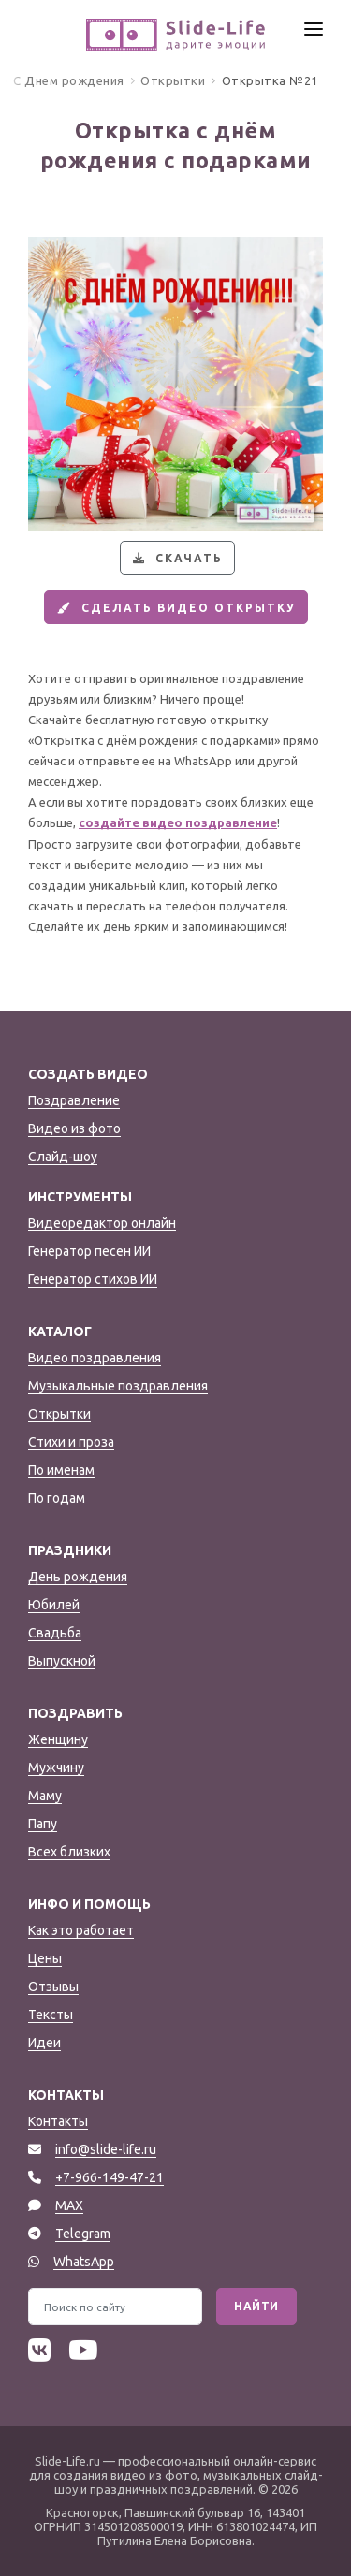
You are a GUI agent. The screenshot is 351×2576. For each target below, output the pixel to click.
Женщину (58, 1739)
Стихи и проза (71, 1441)
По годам (56, 1498)
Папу (42, 1823)
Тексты (50, 2014)
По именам (61, 1470)
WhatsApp (83, 2261)
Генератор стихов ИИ (92, 1279)
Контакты (58, 2121)
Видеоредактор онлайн (102, 1222)
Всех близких (69, 1851)
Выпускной (61, 1660)
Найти (256, 2306)
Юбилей (54, 1604)
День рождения (77, 1576)
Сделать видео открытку (174, 608)
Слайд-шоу (62, 1156)
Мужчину (56, 1767)
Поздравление (74, 1100)
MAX (69, 2205)
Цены (45, 1958)
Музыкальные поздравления (118, 1385)
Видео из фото (74, 1128)
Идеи (44, 2042)
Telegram (82, 2233)
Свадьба (54, 1632)
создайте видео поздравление (178, 822)
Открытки (59, 1413)
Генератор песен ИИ (89, 1251)
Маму (45, 1795)
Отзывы (53, 1986)
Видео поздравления (94, 1357)
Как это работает (81, 1930)
